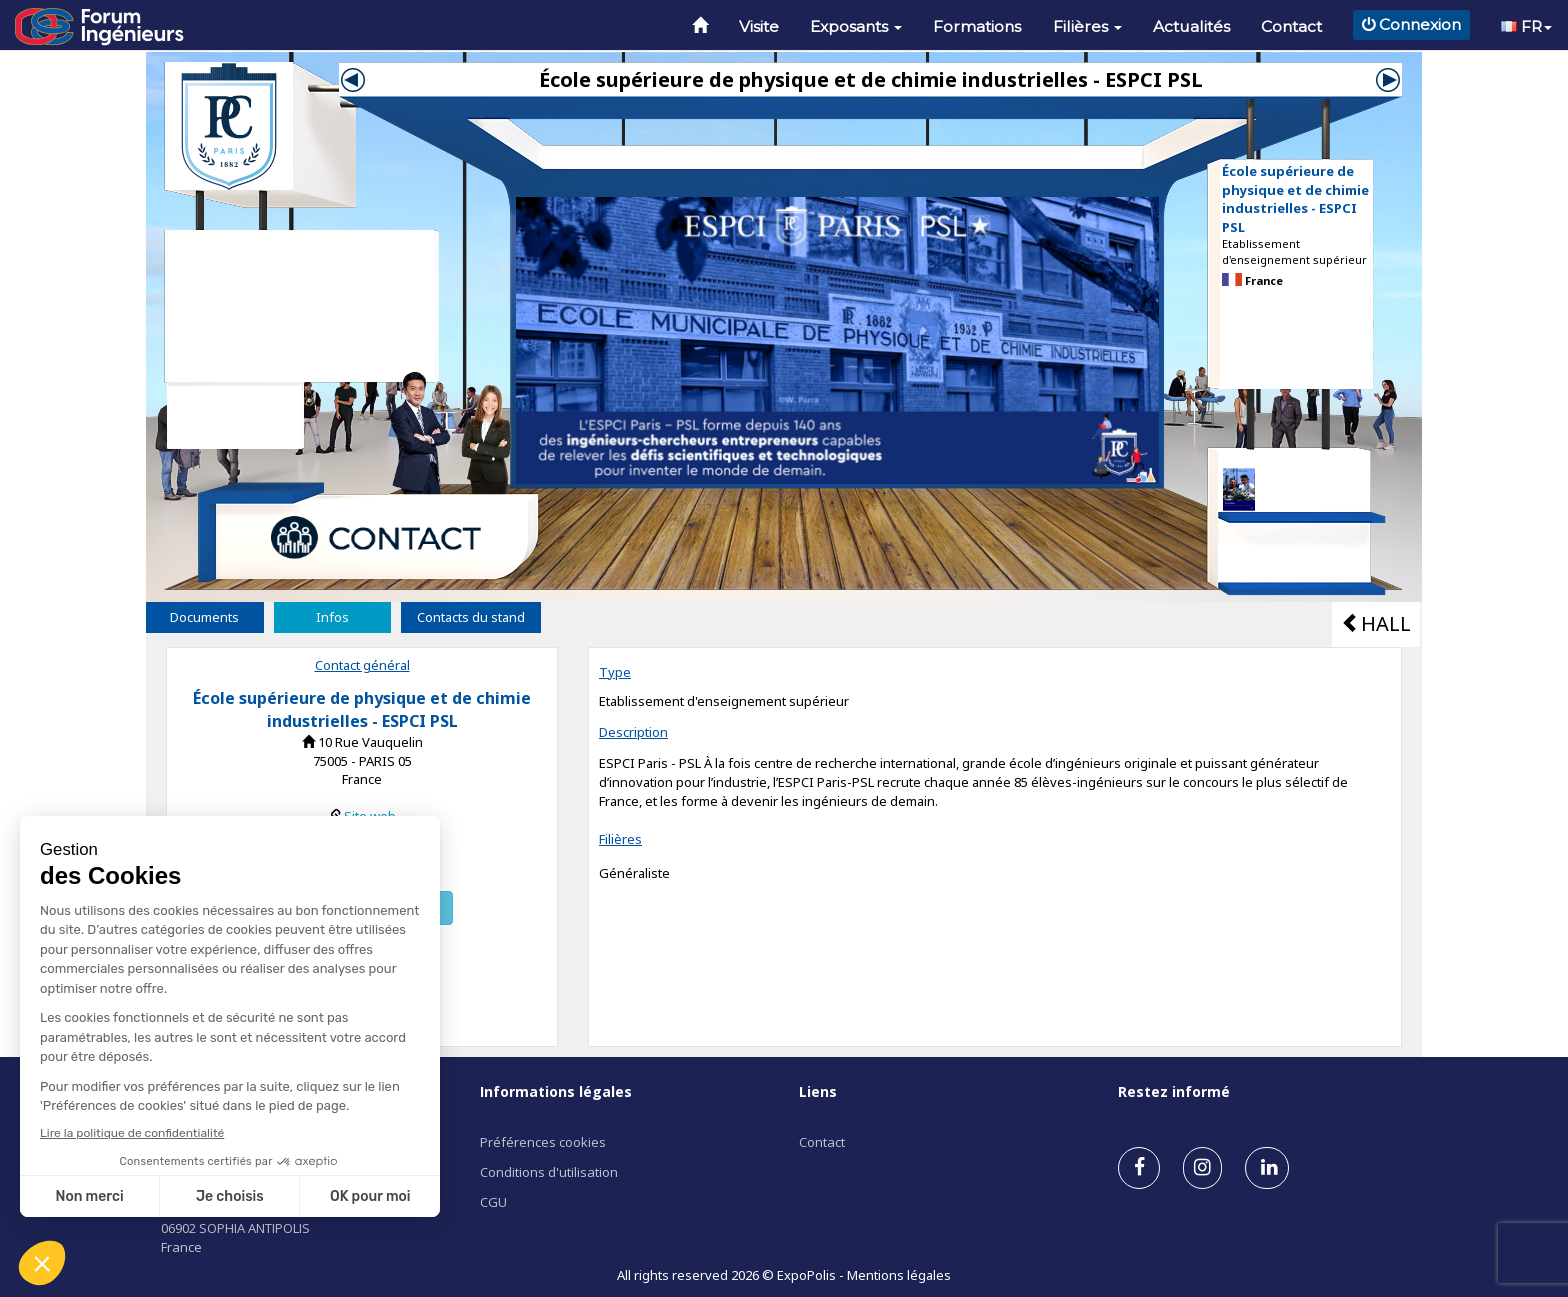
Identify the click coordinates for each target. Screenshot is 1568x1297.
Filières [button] (1087, 26)
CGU (493, 1202)
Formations (977, 26)
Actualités (1191, 26)
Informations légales (556, 1091)
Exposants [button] (856, 26)
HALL (1376, 623)
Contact (1291, 26)
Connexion (1411, 24)
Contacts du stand (471, 617)
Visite (759, 26)
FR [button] (1526, 26)
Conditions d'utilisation (549, 1172)
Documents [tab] (204, 617)
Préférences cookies (543, 1142)
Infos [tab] (332, 617)
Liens (818, 1091)
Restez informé (1174, 1091)
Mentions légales (899, 1275)
